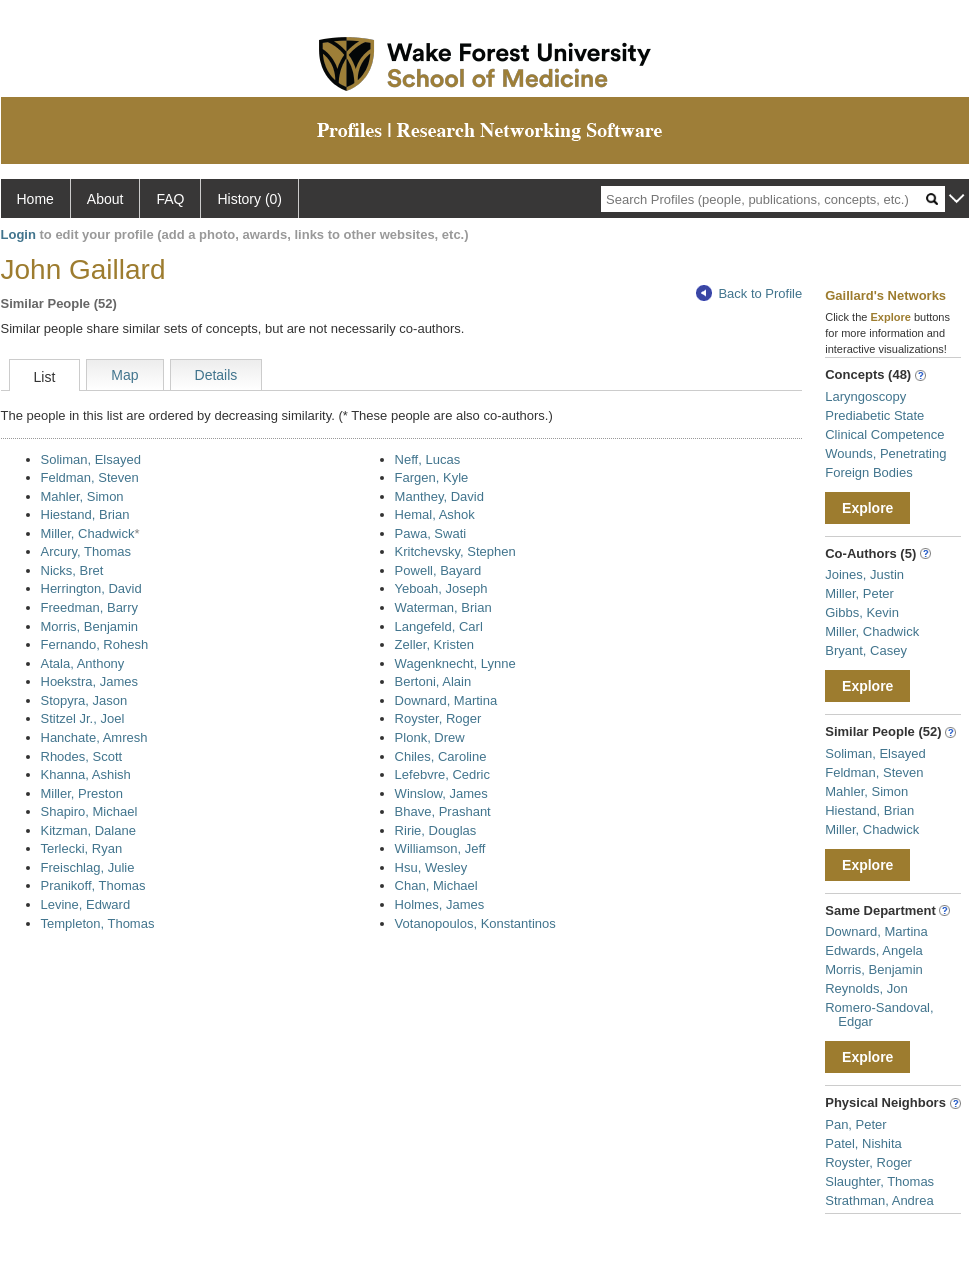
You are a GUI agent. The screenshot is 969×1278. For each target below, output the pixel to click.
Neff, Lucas (428, 459)
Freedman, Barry (90, 607)
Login (18, 234)
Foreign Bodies (868, 472)
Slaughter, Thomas (879, 1181)
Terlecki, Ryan (82, 848)
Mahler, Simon (82, 496)
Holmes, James (440, 904)
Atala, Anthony (83, 663)
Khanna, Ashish (86, 774)
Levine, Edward (86, 904)
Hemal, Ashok (435, 514)
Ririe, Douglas (436, 830)
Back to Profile (749, 293)
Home (35, 199)
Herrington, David (91, 588)
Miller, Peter (859, 593)
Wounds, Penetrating (885, 453)
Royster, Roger (438, 718)
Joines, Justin (864, 574)
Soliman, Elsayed (91, 459)
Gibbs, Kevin (862, 612)
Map (124, 375)
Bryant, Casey (866, 650)
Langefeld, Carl (439, 626)
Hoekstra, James (90, 681)
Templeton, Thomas (98, 923)
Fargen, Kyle (432, 477)
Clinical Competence (884, 434)
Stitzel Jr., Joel (83, 718)
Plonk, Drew (430, 737)
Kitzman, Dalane (88, 830)
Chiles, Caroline (441, 756)
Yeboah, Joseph (441, 588)
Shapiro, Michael (89, 811)
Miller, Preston (82, 793)
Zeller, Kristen (434, 644)
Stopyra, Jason (84, 700)
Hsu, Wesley (431, 867)
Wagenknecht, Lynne (455, 663)
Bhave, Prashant (443, 811)
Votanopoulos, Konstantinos (475, 923)
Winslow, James (441, 793)
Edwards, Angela (874, 950)
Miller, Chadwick (88, 533)
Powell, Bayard (438, 570)
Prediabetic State (874, 415)
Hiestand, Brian (85, 514)
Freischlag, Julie (88, 867)
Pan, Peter (855, 1124)
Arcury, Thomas (86, 551)
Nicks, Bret (72, 570)
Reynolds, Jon (866, 988)
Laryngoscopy (865, 396)
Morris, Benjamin (90, 626)
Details (216, 375)
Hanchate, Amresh (94, 737)
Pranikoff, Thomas (93, 885)
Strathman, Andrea (879, 1200)
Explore (867, 508)
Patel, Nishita (863, 1143)
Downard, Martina (446, 700)
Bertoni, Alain (433, 681)
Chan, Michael (436, 885)
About (105, 199)
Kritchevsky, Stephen (455, 551)
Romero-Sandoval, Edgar (879, 1014)
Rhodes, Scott (82, 756)
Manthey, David (439, 496)
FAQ (170, 199)
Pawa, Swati (431, 533)
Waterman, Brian (443, 607)
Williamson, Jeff (440, 848)
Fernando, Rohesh (95, 644)
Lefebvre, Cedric (442, 774)
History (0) (249, 199)
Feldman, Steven (90, 477)
